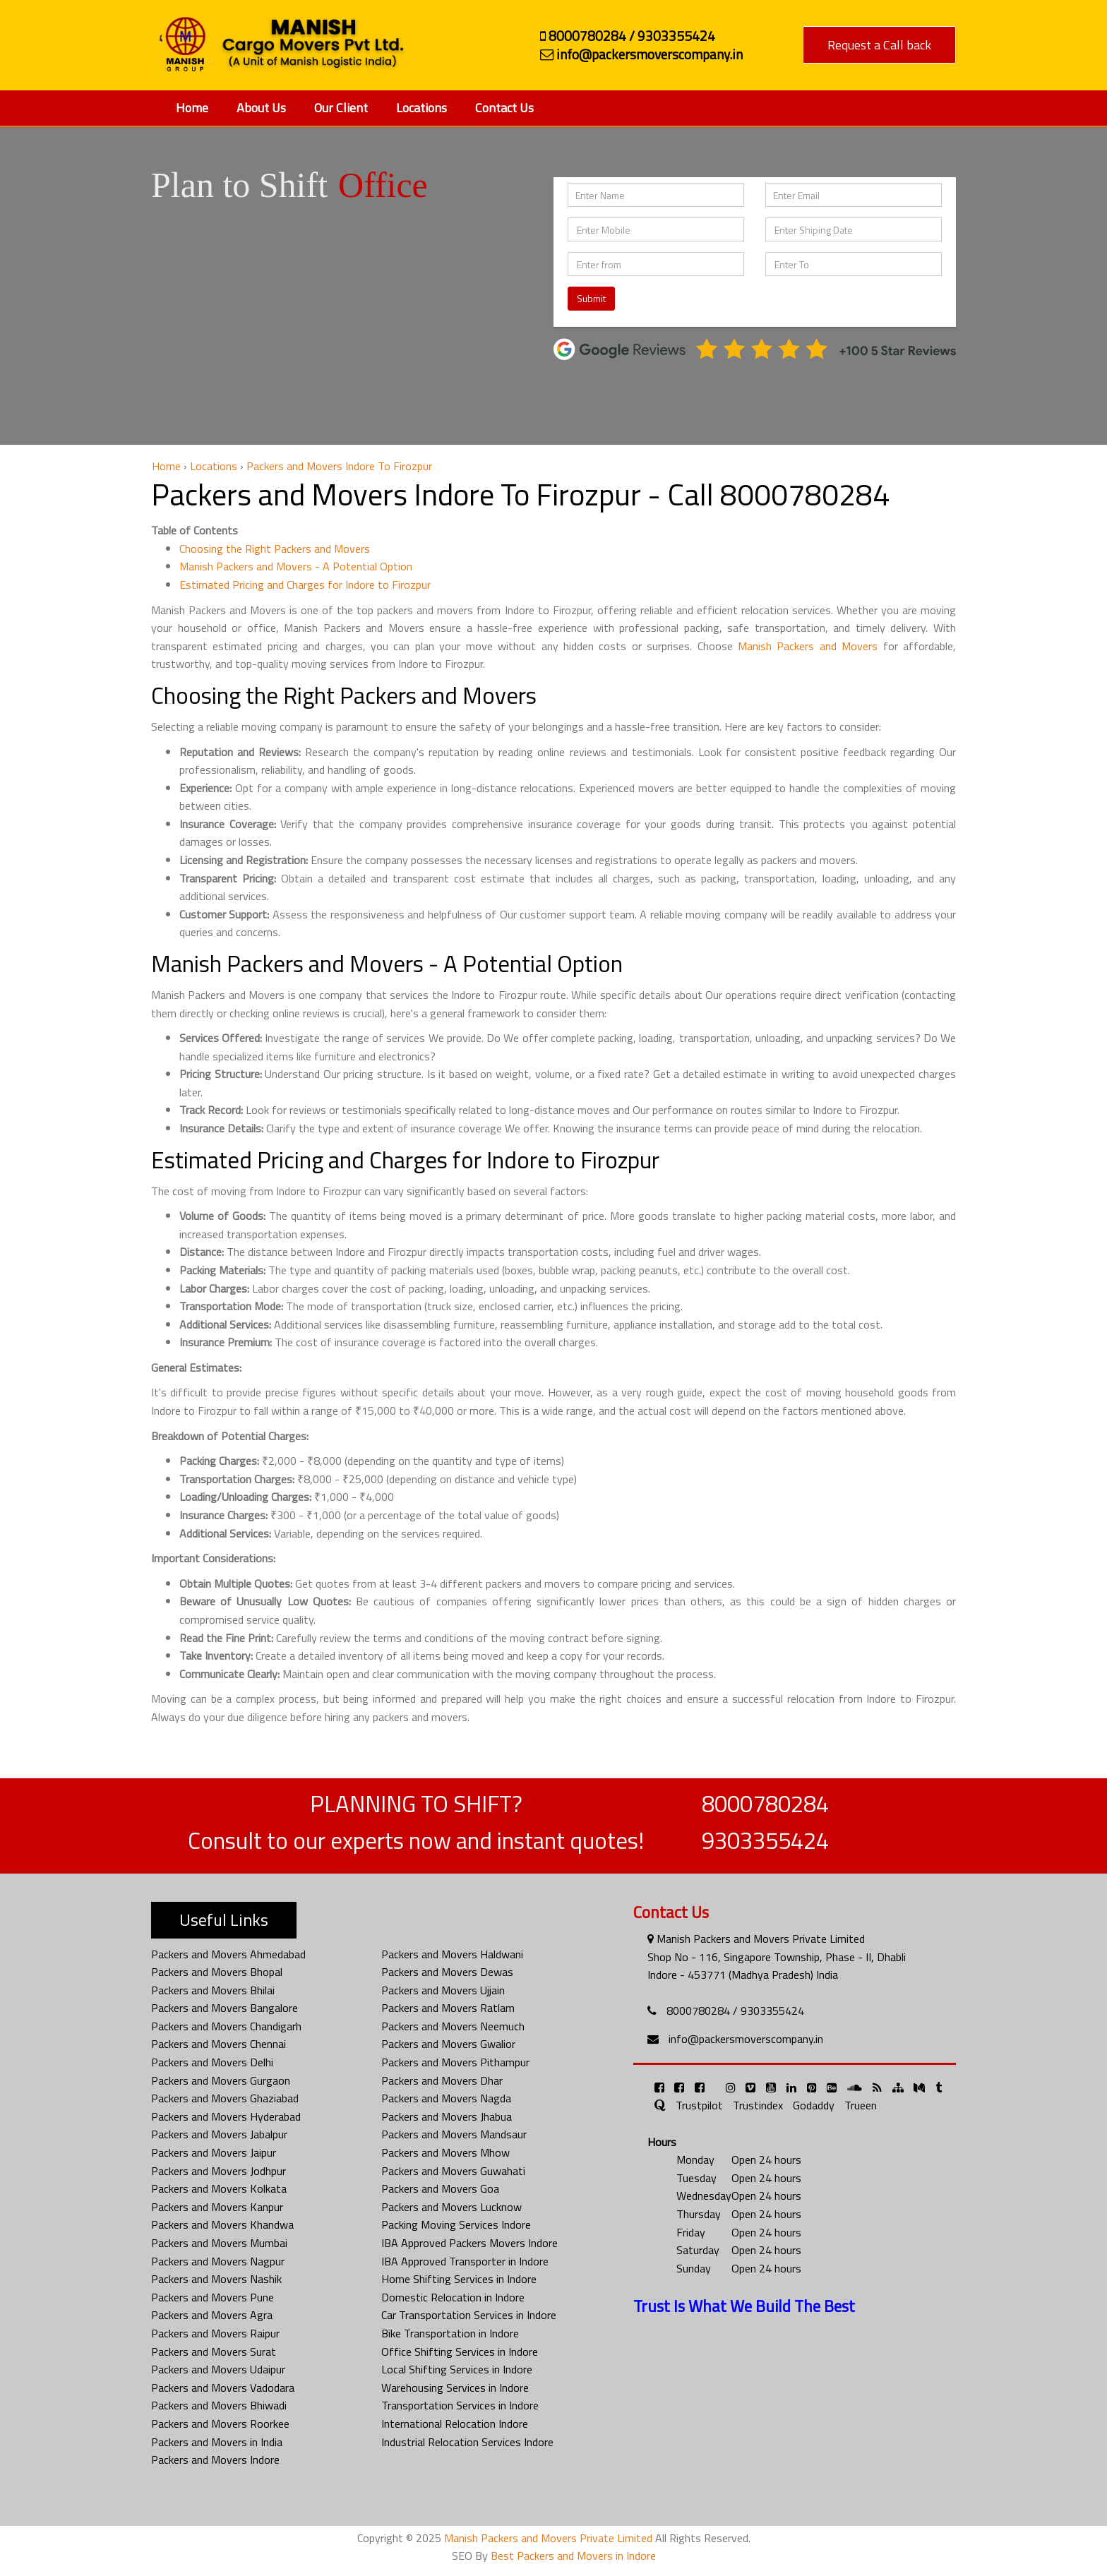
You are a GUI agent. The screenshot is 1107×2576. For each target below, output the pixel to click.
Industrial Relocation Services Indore (467, 2441)
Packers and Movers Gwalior (448, 2043)
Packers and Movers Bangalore (224, 2007)
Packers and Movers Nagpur (218, 2261)
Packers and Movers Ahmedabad (228, 1954)
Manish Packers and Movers (808, 645)
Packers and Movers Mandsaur (454, 2134)
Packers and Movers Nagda (446, 2098)
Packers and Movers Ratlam (448, 2007)
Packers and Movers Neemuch (453, 2026)
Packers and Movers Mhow (445, 2152)
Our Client (341, 107)
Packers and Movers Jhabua (446, 2116)
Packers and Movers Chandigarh (226, 2026)
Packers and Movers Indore (215, 2459)
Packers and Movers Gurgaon (220, 2080)
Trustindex (758, 2105)
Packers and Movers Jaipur (213, 2152)
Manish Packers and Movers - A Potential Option (295, 566)
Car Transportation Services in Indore (468, 2314)
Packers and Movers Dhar (442, 2080)
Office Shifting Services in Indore (459, 2351)
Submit (591, 298)
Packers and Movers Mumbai (219, 2242)
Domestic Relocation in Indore (453, 2297)
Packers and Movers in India (216, 2441)
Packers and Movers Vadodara (222, 2387)
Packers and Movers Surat (213, 2351)
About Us (261, 107)
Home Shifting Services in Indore (459, 2278)
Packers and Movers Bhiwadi (219, 2405)
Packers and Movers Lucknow (451, 2206)
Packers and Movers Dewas (447, 1971)
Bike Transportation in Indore (450, 2333)
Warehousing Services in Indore (455, 2387)
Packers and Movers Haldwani (452, 1954)
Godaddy (813, 2105)
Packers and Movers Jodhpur (218, 2170)
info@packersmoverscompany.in (746, 2038)
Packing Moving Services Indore (456, 2224)
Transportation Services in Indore (460, 2405)
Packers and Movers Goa (440, 2188)
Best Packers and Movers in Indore (573, 2555)
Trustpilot (699, 2105)
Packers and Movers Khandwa (222, 2224)
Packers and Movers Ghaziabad (225, 2098)
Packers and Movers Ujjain (443, 1990)
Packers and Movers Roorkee (220, 2423)
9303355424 (765, 1840)
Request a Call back (879, 44)
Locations (421, 107)
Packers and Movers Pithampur (455, 2062)
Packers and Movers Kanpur (217, 2206)
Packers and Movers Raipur (215, 2333)
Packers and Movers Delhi (212, 2062)
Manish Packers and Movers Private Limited (548, 2537)
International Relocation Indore (454, 2423)
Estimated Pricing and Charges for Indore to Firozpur (305, 584)
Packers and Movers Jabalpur (219, 2134)
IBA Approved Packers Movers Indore (469, 2242)
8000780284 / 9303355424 (735, 2010)
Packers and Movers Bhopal (216, 1971)
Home (192, 107)
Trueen (860, 2105)
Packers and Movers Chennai (218, 2043)
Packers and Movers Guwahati (453, 2170)
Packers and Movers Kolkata (219, 2188)
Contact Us (504, 107)
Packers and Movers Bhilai (213, 1990)
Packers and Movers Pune (212, 2297)
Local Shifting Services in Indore (456, 2369)
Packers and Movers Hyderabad (226, 2116)
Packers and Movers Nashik (216, 2278)
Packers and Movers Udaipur (218, 2369)
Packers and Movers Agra (212, 2314)
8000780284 (765, 1803)
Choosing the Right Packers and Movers (274, 548)
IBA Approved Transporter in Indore (465, 2261)
